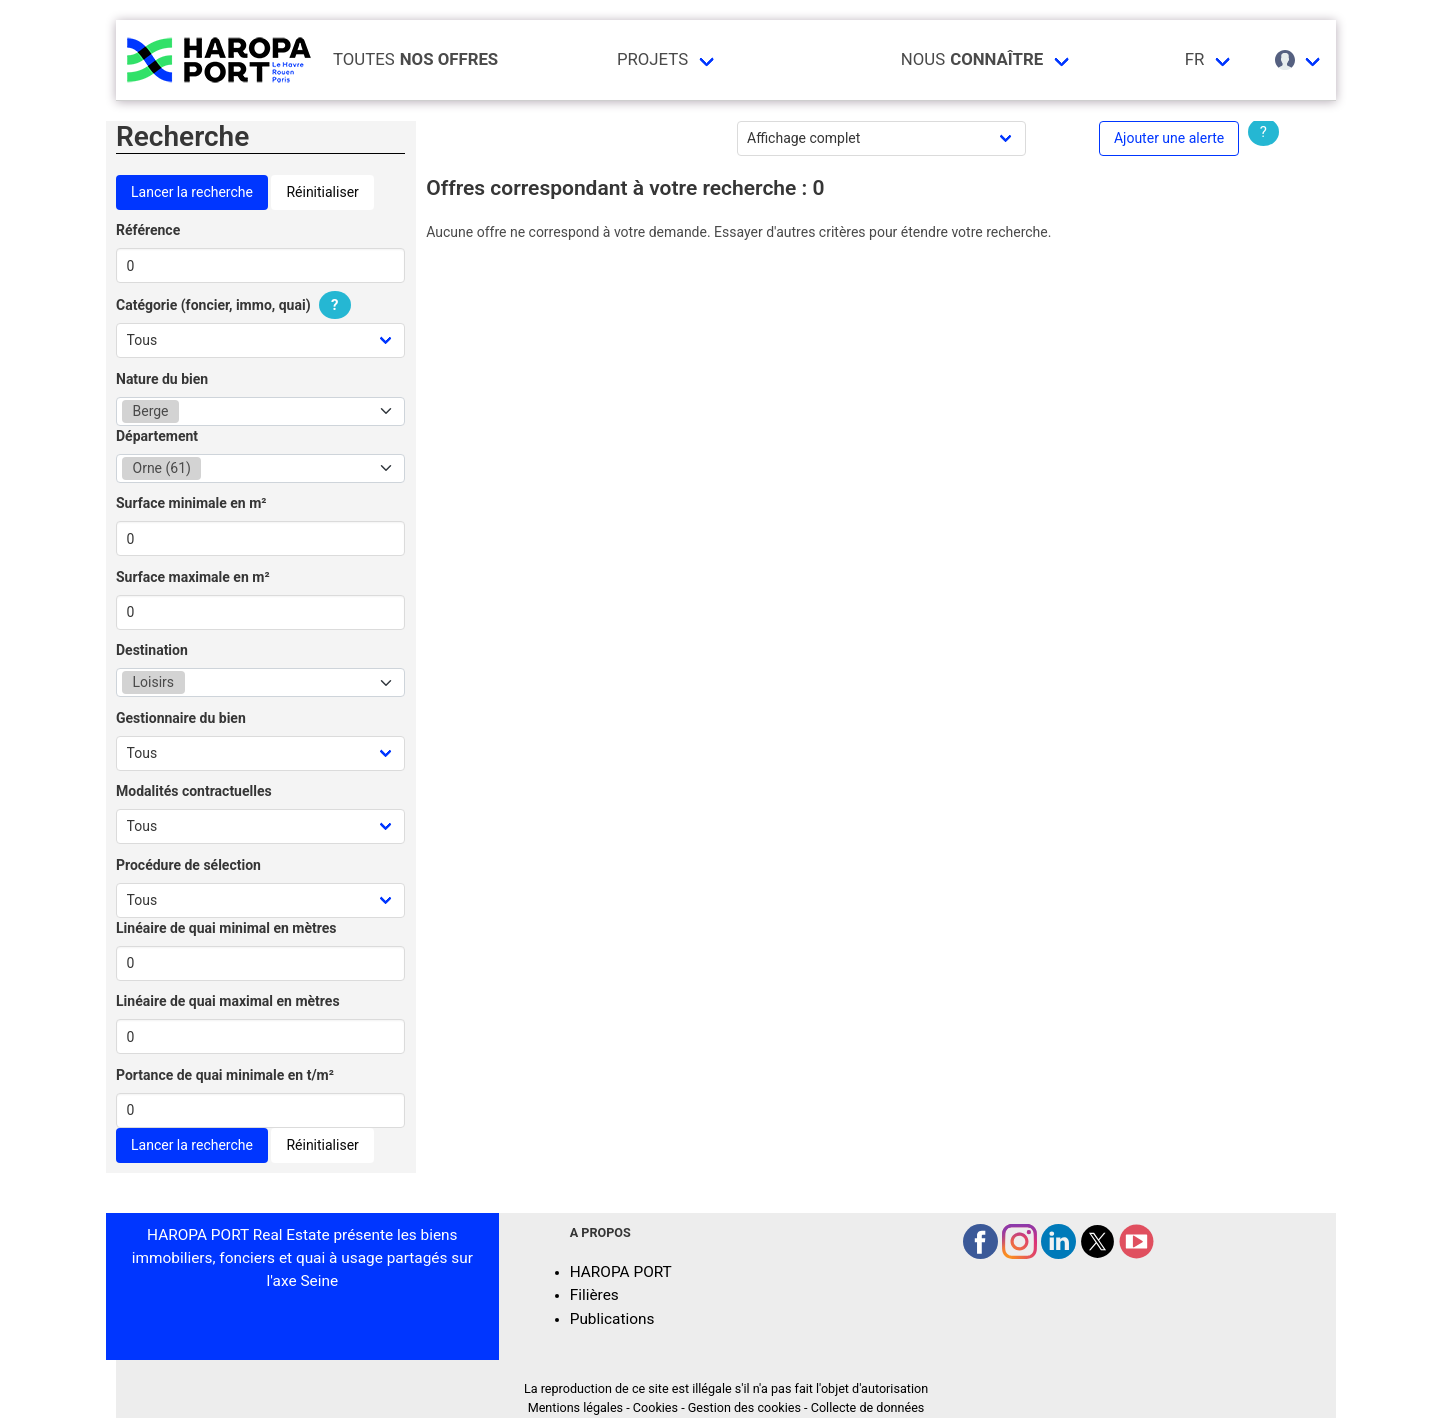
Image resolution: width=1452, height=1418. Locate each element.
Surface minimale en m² (191, 503)
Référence (148, 230)
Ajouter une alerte (1169, 138)
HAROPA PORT (621, 1272)
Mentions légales (575, 1407)
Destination (152, 650)
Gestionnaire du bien (181, 718)
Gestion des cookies (744, 1407)
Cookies (655, 1407)
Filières (594, 1295)
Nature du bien (162, 379)
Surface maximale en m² (193, 577)
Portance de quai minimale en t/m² (225, 1075)
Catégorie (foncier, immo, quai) (236, 305)
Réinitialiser (322, 192)
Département (157, 436)
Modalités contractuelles (194, 791)
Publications (612, 1319)
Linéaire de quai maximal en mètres (228, 1001)
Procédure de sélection (188, 865)
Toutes (415, 59)
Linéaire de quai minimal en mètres (226, 928)
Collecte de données (868, 1407)
